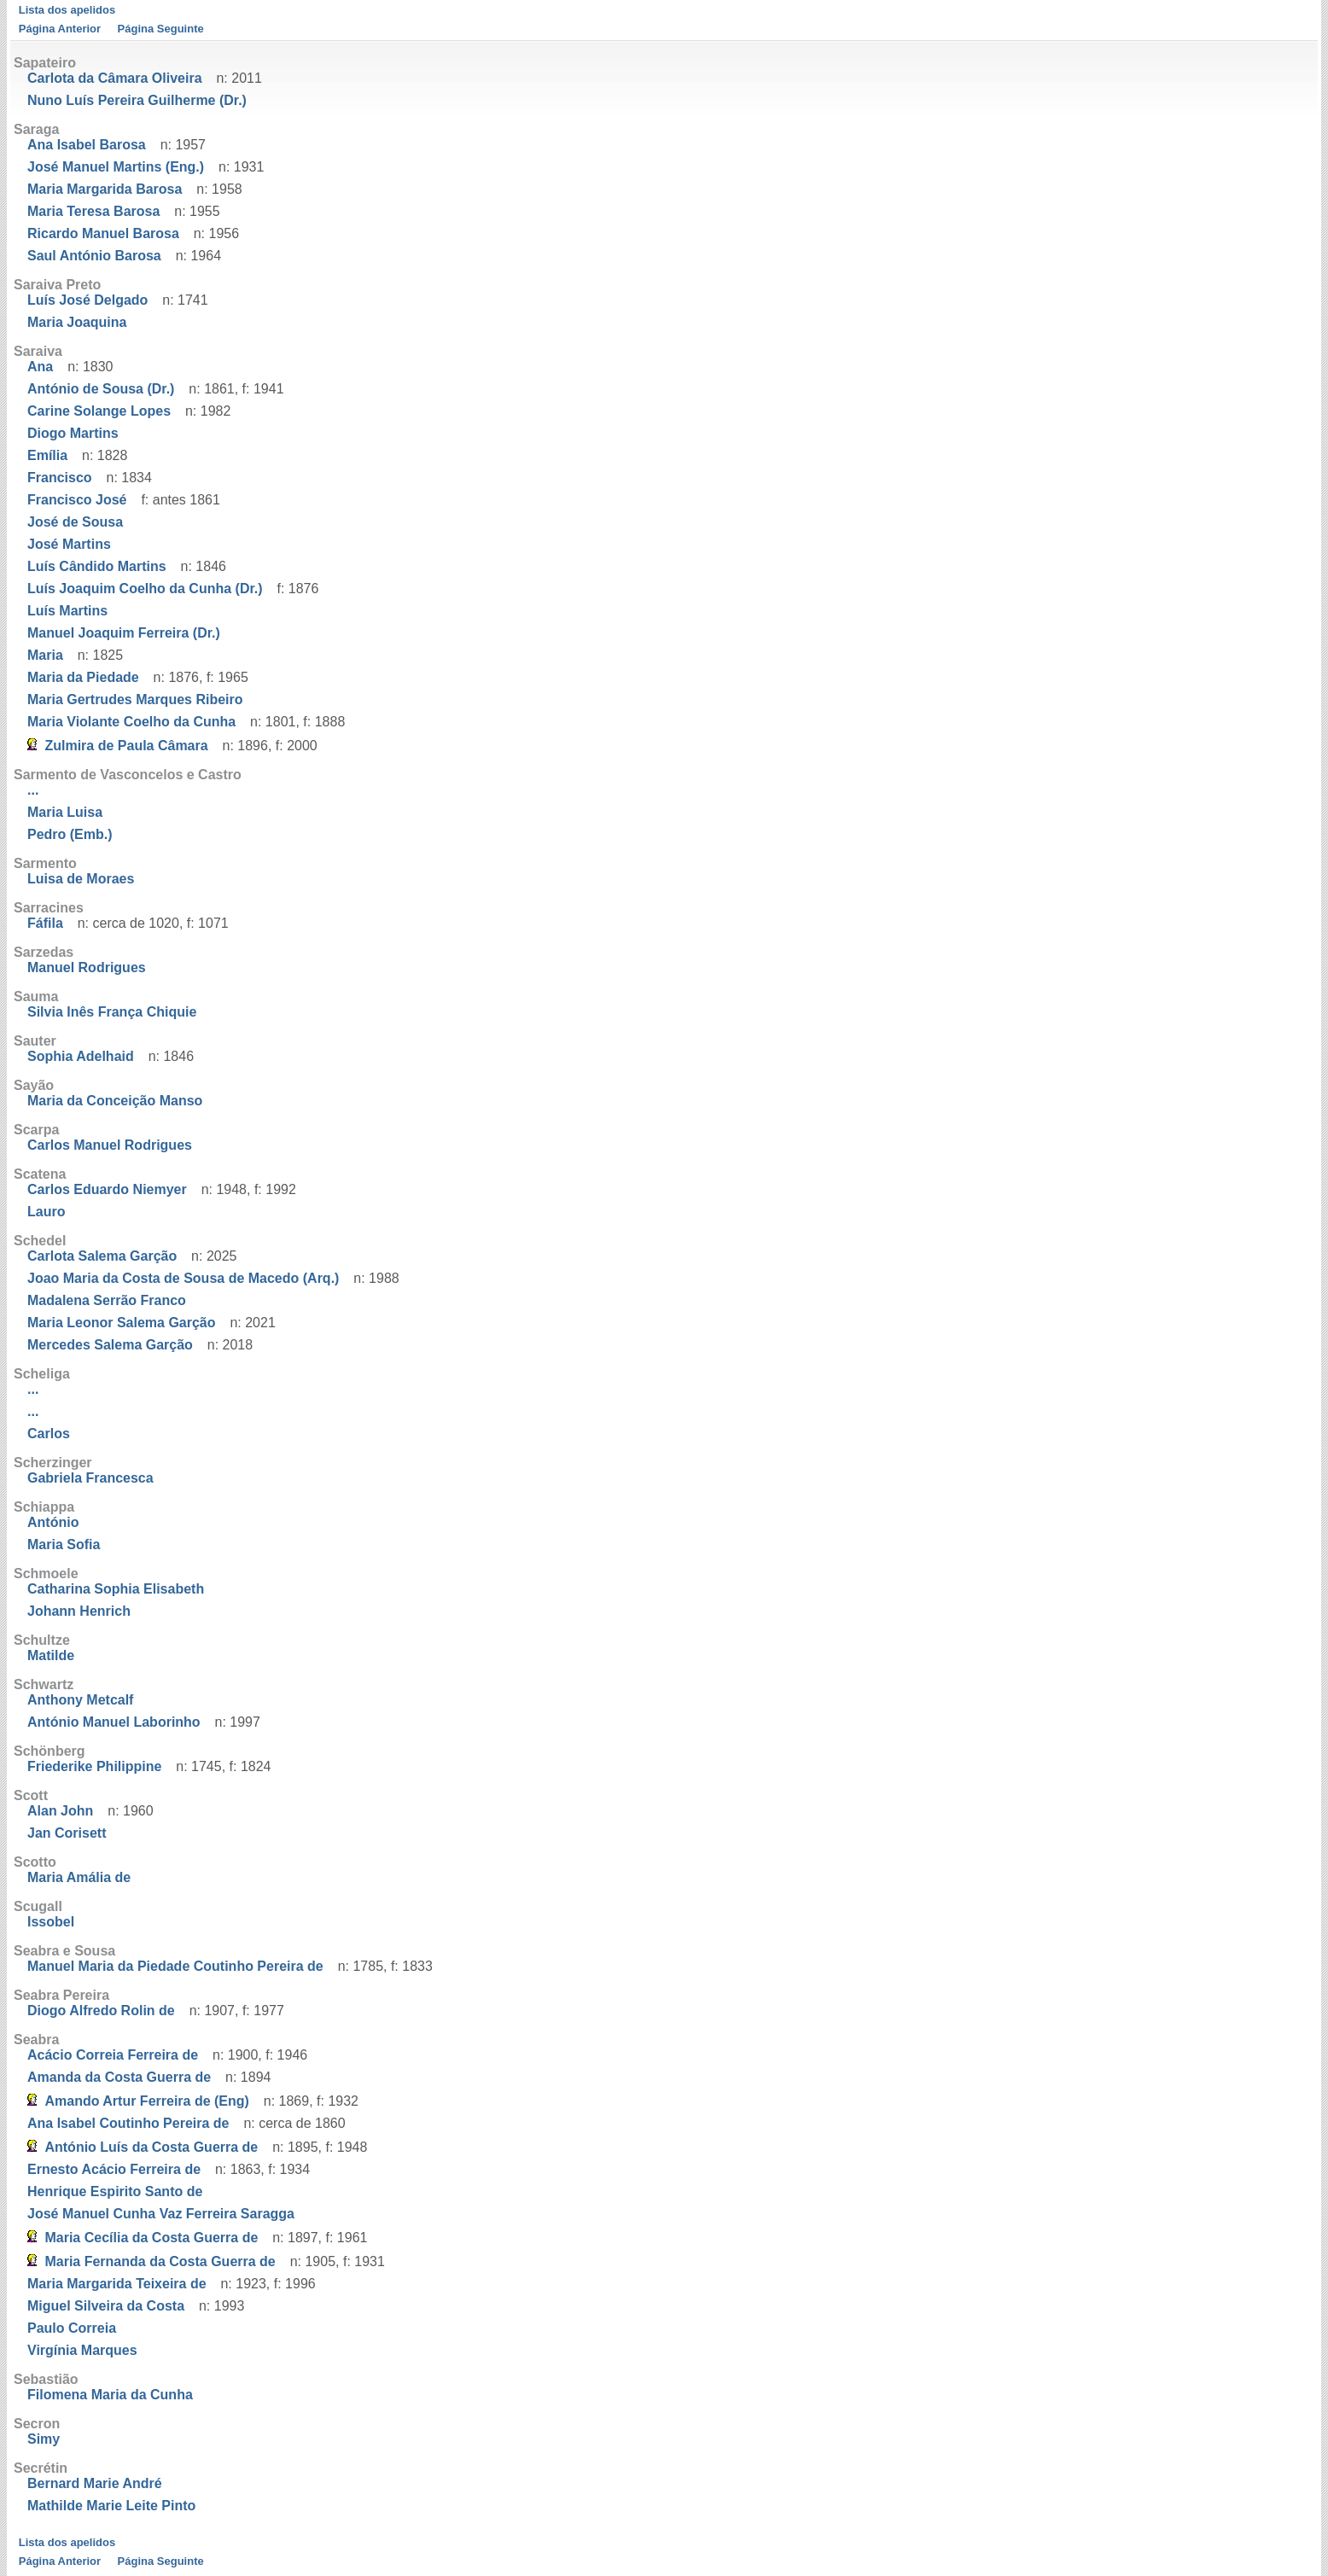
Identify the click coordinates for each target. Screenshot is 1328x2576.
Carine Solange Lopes (99, 411)
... (32, 790)
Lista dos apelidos (67, 9)
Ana (40, 366)
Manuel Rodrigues (86, 967)
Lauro (46, 1211)
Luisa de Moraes (80, 878)
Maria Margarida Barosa (104, 189)
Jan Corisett (66, 1833)
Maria (45, 655)
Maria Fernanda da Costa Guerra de (159, 2261)
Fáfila (45, 923)
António (53, 1522)
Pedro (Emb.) (70, 834)
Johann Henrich (79, 1611)
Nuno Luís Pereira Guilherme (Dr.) (137, 100)
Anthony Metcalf (80, 1700)
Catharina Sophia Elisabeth (115, 1589)
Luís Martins (67, 610)
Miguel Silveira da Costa (105, 2306)
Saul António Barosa (94, 255)
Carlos (48, 1433)
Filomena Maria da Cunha (110, 2394)
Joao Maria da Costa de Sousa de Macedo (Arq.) (183, 1278)
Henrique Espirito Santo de (114, 2191)
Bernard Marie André (94, 2483)
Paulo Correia (71, 2328)
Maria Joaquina (76, 322)
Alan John (60, 1811)
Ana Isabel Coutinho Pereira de (128, 2123)
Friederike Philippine (94, 1766)
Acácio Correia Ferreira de (112, 2055)
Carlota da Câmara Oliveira (114, 78)
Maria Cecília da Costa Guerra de (151, 2237)
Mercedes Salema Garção (110, 1345)
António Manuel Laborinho (114, 1722)
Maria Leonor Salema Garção (121, 1322)
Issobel (50, 1922)
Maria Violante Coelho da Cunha (131, 721)
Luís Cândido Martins (96, 566)
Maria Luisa (64, 812)
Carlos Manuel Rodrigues (109, 1145)
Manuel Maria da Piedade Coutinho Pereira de (175, 1966)
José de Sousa (75, 522)
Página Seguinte (161, 28)
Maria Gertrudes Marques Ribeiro (135, 699)
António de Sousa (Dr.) (100, 389)
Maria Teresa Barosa (93, 211)
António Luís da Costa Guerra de (151, 2147)
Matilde (50, 1655)
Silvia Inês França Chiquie (111, 1012)
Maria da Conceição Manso (114, 1100)
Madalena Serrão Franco (106, 1300)
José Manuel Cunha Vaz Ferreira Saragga (160, 2213)
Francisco (59, 477)
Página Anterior (60, 28)
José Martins (69, 544)
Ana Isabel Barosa (86, 144)
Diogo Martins (73, 433)
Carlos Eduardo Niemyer (107, 1189)
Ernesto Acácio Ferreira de (114, 2169)
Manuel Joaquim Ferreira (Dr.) (123, 633)
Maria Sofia (63, 1544)
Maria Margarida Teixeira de (117, 2283)
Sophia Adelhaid (80, 1056)
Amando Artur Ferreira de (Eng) (146, 2101)
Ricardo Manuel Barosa (103, 233)
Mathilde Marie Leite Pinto (111, 2505)
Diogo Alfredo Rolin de (101, 2010)
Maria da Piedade (83, 677)
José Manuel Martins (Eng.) (115, 167)
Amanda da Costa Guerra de (119, 2077)
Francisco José (77, 499)
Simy (43, 2439)
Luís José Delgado (87, 300)
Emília (47, 455)
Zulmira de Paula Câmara (125, 745)
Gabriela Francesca (90, 1478)
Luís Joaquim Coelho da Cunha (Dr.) (145, 588)
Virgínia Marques (82, 2350)
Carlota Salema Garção (102, 1256)
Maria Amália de (79, 1877)
